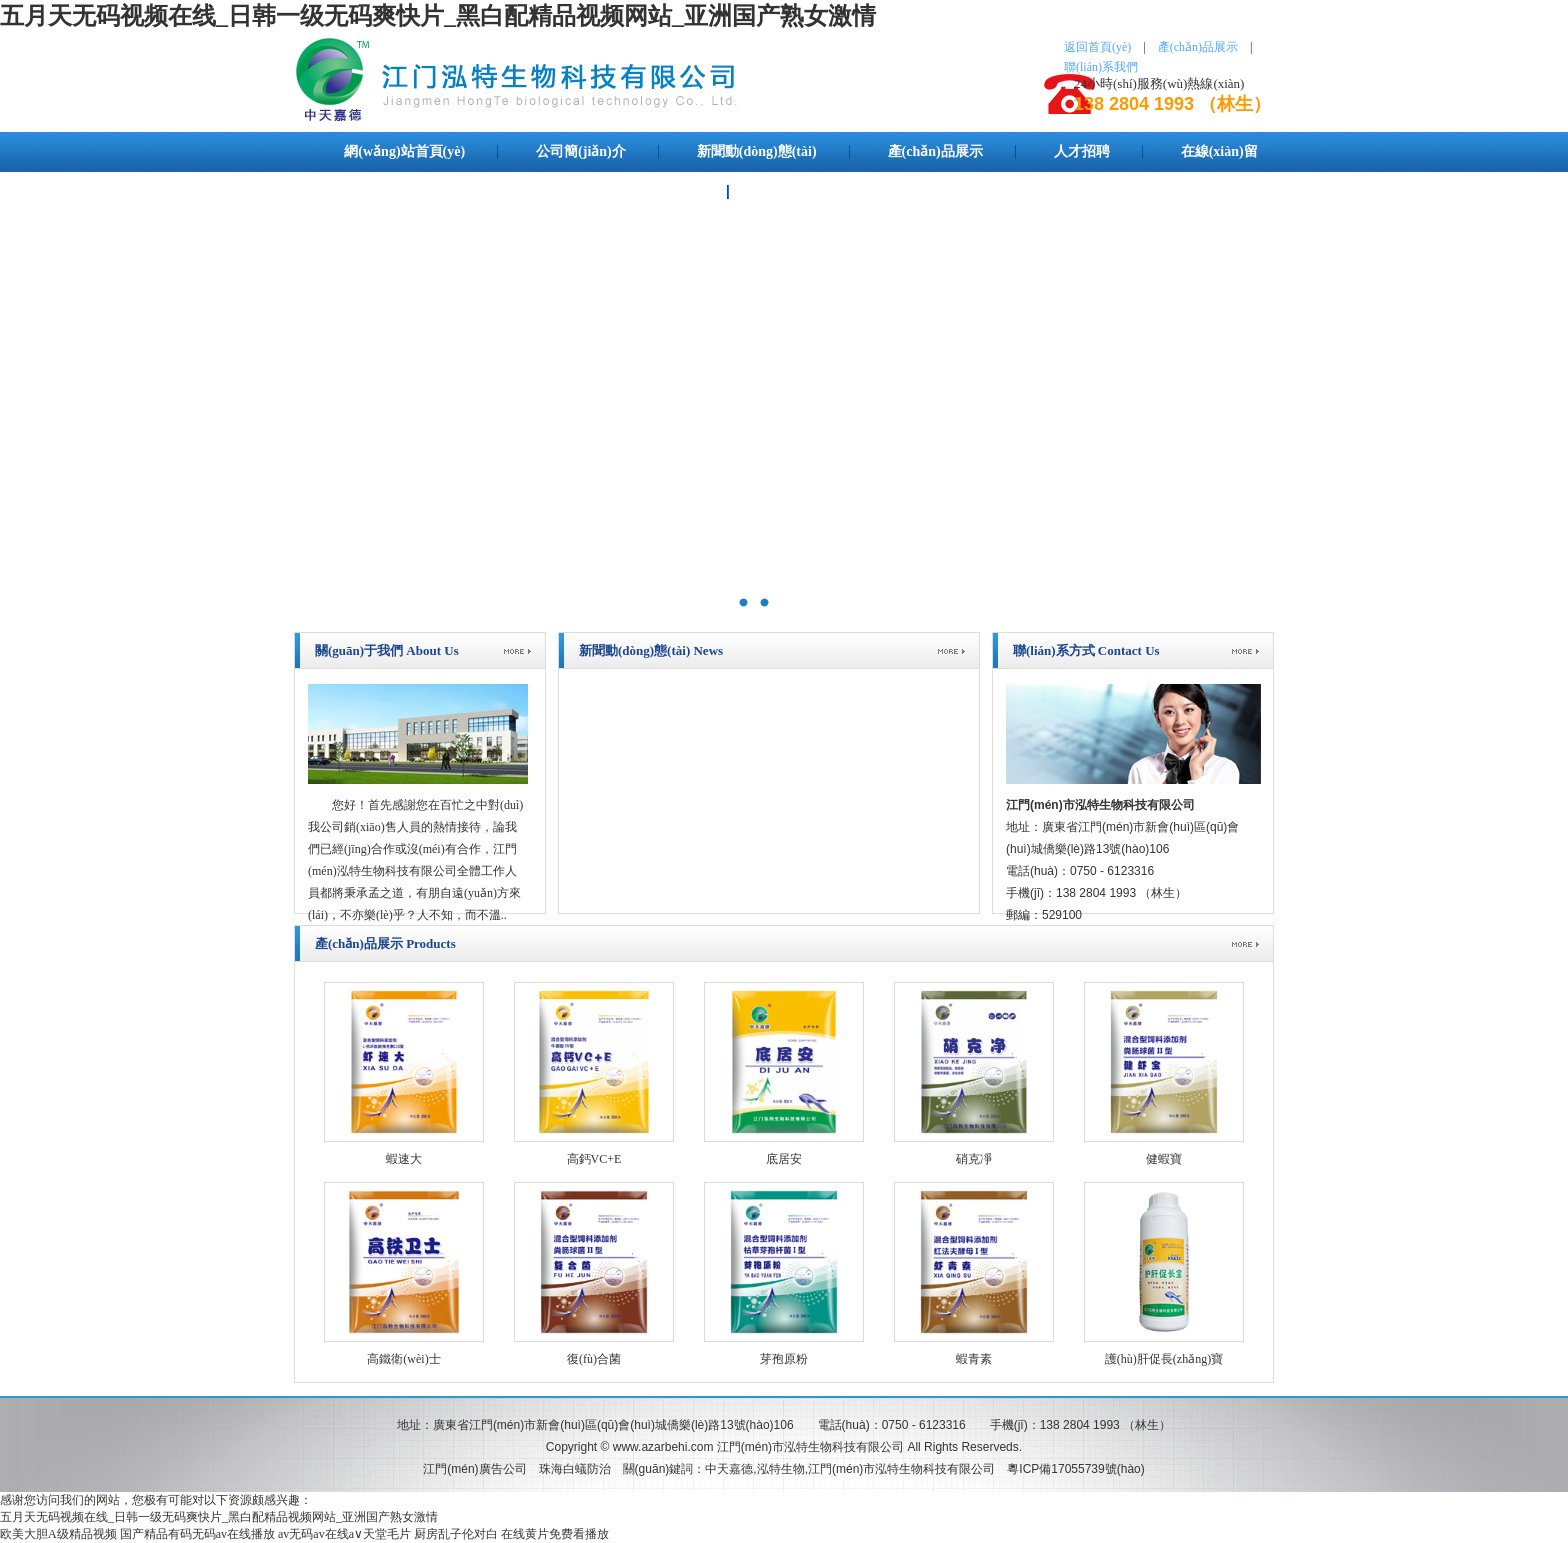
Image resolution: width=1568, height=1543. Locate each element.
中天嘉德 (744, 602)
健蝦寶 (1164, 1159)
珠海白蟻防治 (575, 1469)
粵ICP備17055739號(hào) (1075, 1469)
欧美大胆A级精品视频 (58, 1534)
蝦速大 (404, 1159)
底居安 (784, 1159)
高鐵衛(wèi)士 (403, 1359)
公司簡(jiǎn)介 (581, 151)
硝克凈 (974, 1159)
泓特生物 (765, 602)
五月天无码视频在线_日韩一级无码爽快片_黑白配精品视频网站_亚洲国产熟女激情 (438, 16)
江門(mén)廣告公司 (474, 1469)
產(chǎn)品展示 (1198, 47)
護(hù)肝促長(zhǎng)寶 (1164, 1359)
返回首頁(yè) (1097, 47)
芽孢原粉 (784, 1359)
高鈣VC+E (594, 1159)
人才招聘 (1082, 151)
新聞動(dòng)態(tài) (757, 151)
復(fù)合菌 (594, 1359)
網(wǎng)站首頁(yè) (404, 151)
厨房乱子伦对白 (456, 1534)
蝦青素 (974, 1359)
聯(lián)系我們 (1101, 67)
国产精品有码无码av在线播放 (197, 1534)
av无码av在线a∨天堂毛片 (344, 1534)
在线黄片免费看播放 (555, 1534)
